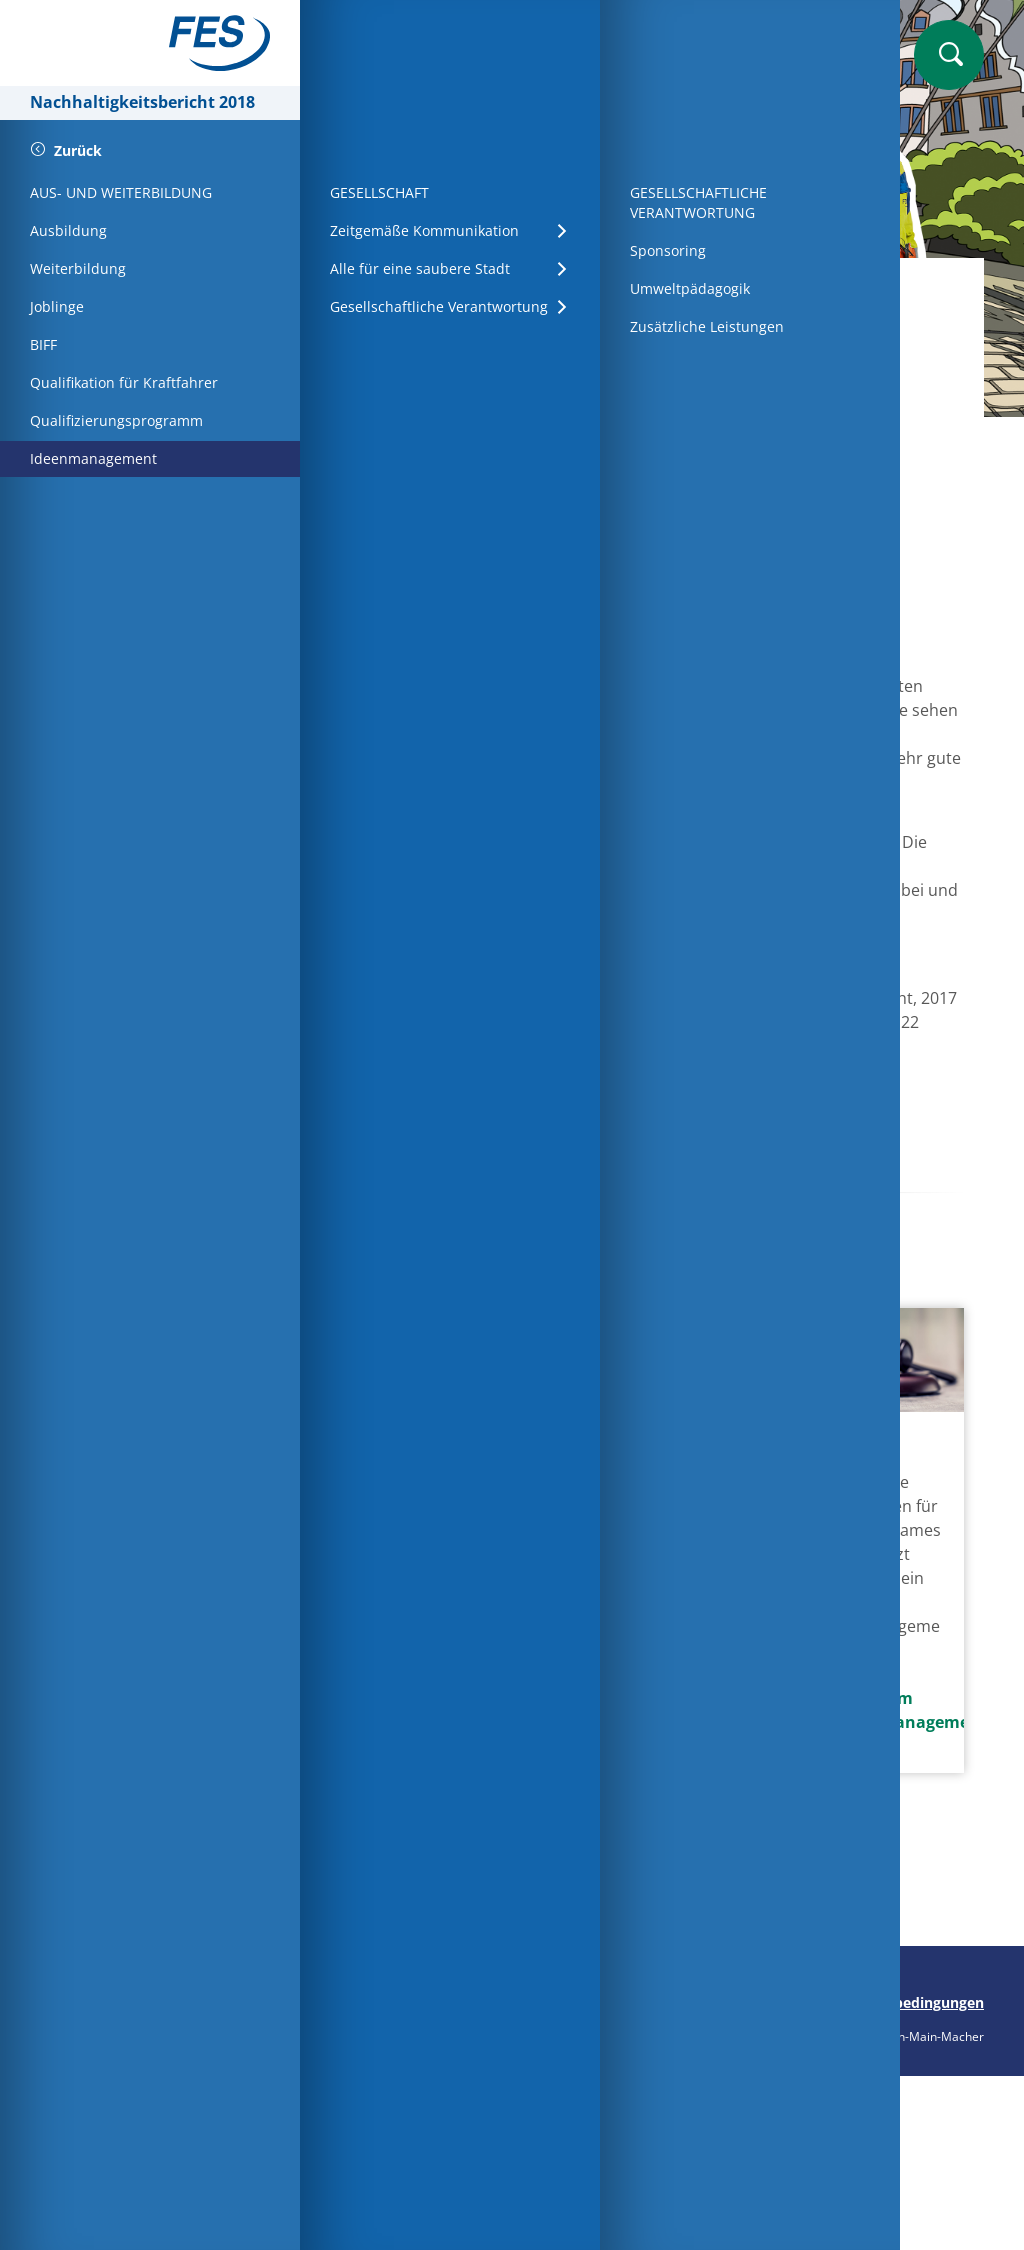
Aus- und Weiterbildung (702, 290)
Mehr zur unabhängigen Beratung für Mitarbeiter (662, 1799)
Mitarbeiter (528, 290)
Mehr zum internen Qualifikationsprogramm (447, 1740)
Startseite (410, 290)
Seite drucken (387, 2002)
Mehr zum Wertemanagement (876, 1710)
